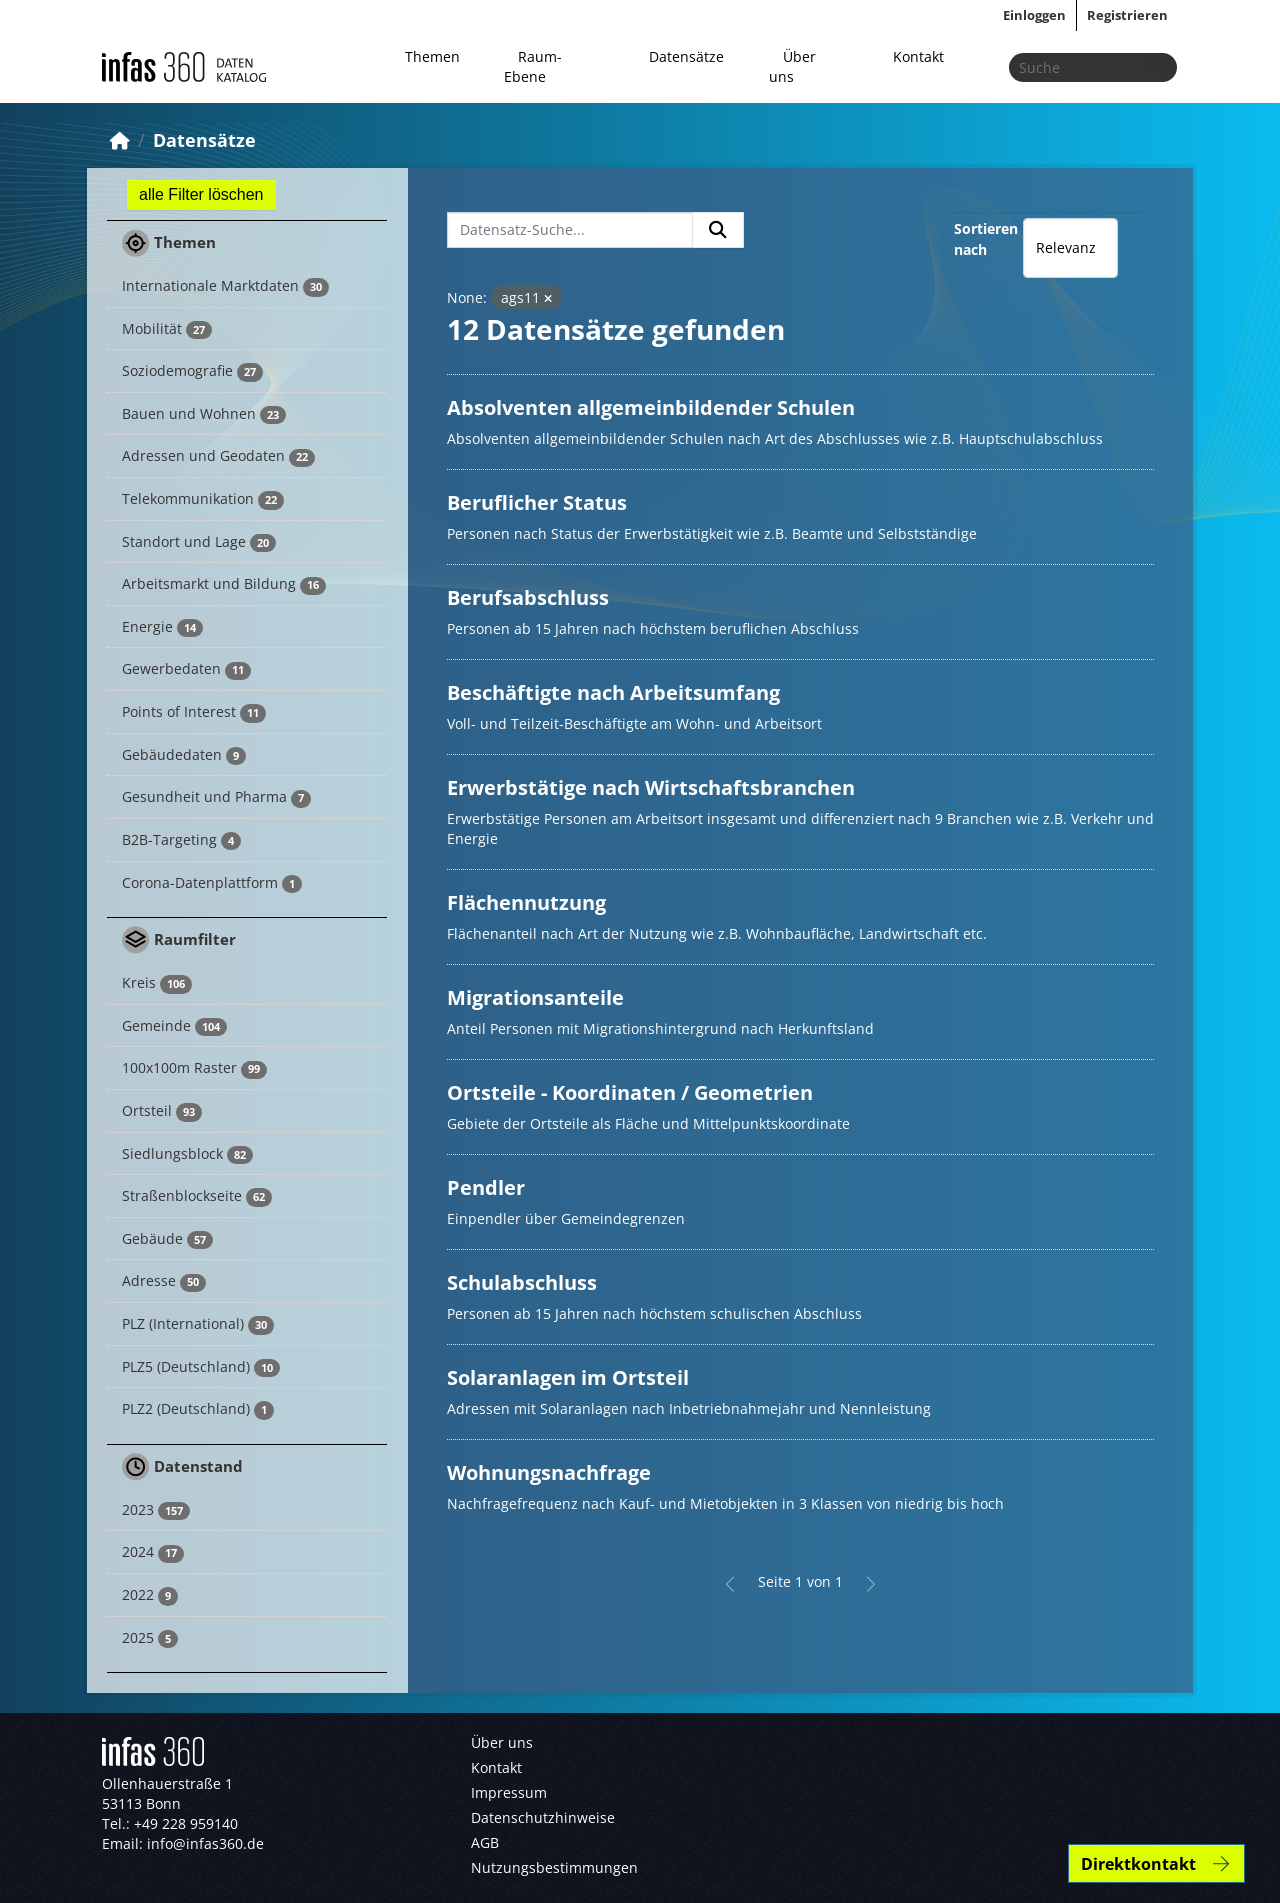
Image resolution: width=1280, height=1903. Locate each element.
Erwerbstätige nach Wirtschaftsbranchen (651, 787)
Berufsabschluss (528, 597)
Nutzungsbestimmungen (554, 1867)
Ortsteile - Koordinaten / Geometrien (630, 1092)
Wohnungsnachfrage (549, 1472)
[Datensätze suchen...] (1093, 67)
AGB (485, 1842)
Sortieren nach (986, 239)
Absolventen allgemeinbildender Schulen (651, 407)
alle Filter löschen (201, 194)
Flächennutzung (526, 902)
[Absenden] (1156, 67)
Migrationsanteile (535, 997)
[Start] (120, 140)
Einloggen (1034, 15)
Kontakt (918, 56)
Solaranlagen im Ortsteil (568, 1377)
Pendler (486, 1187)
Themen (432, 56)
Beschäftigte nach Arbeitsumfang (613, 692)
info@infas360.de (205, 1843)
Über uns (792, 66)
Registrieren (1127, 15)
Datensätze (686, 56)
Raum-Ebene (533, 66)
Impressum (509, 1792)
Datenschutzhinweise (543, 1817)
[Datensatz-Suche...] (570, 230)
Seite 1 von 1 (800, 1581)
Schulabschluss (522, 1282)
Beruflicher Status (537, 502)
